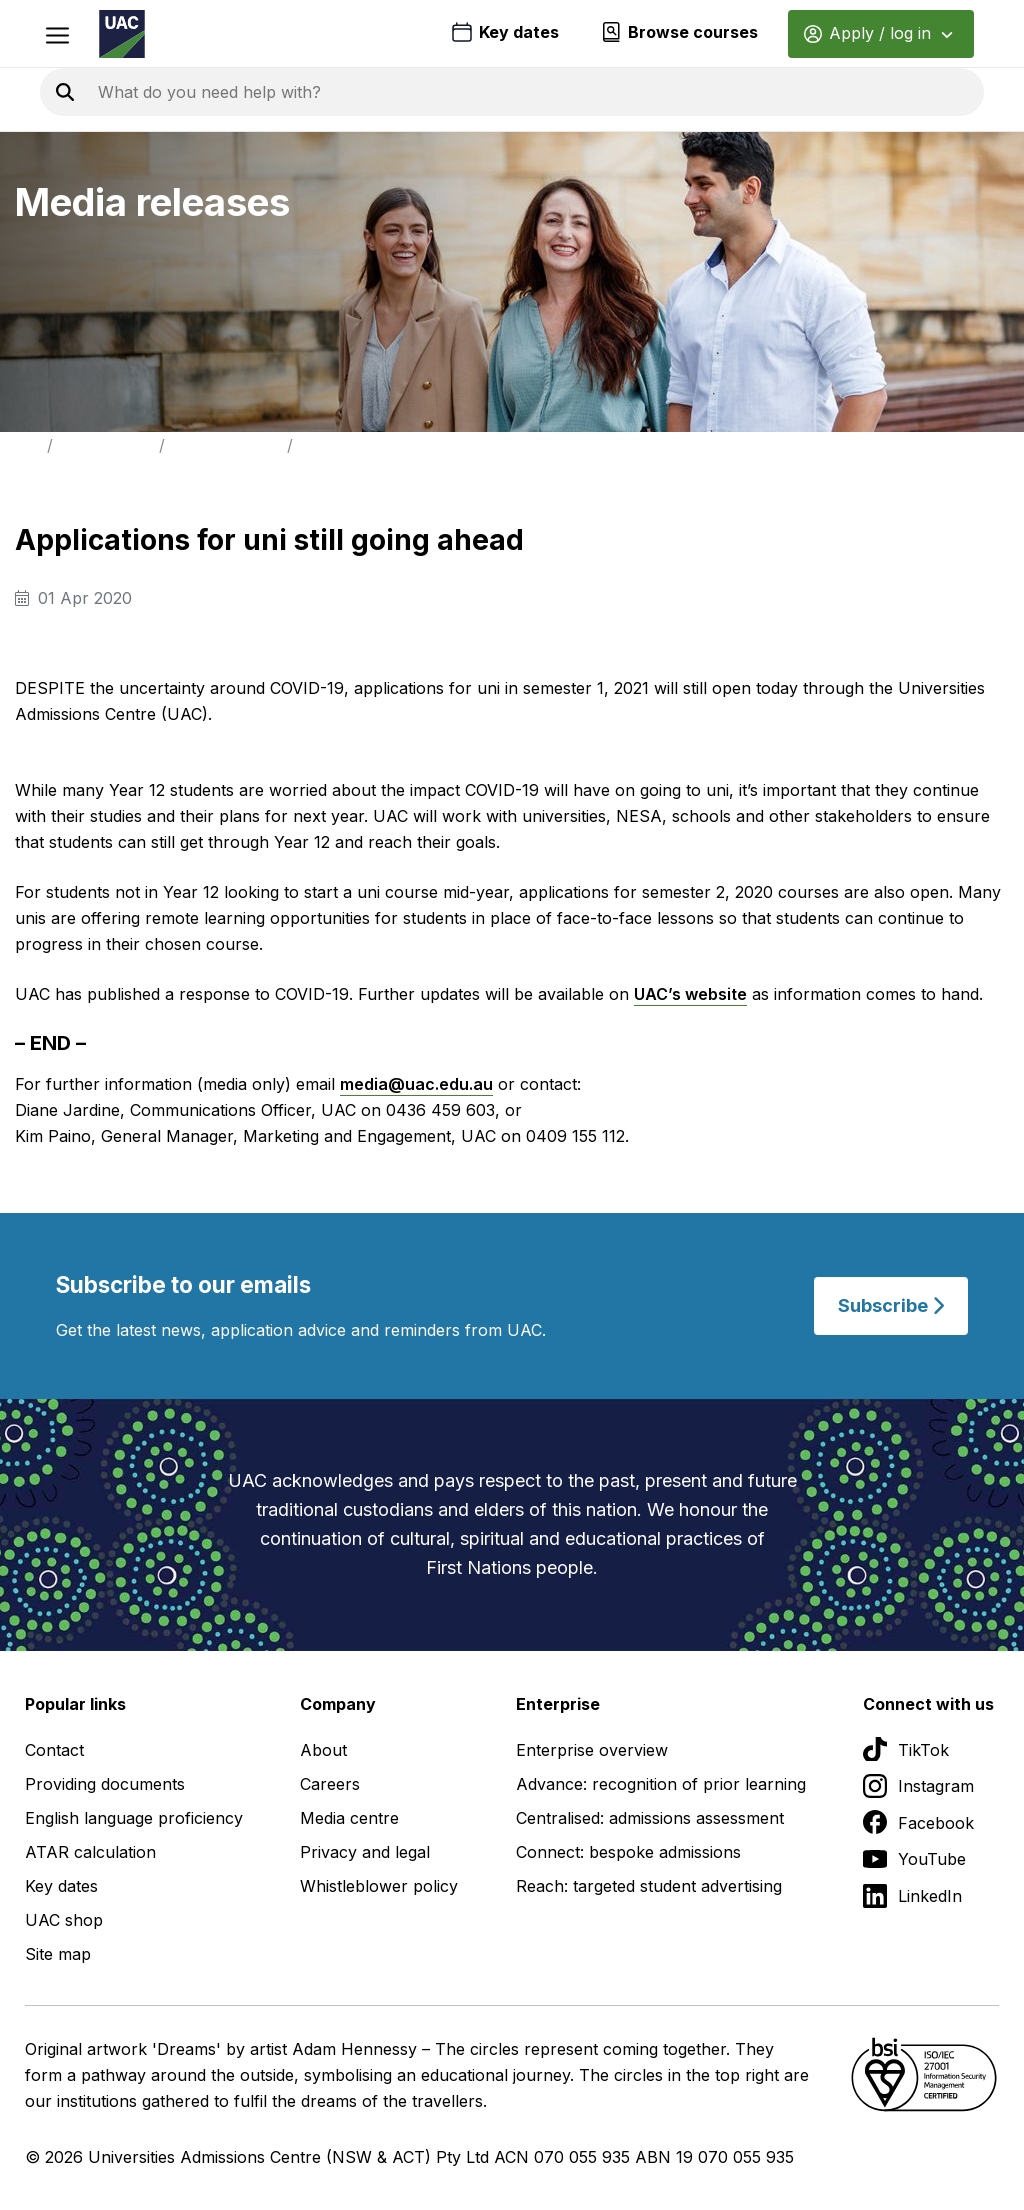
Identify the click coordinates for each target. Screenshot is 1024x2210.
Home (19, 445)
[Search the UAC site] (340, 92)
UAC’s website (690, 994)
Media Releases (226, 445)
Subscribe (891, 1305)
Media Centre (106, 445)
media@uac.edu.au (416, 1084)
